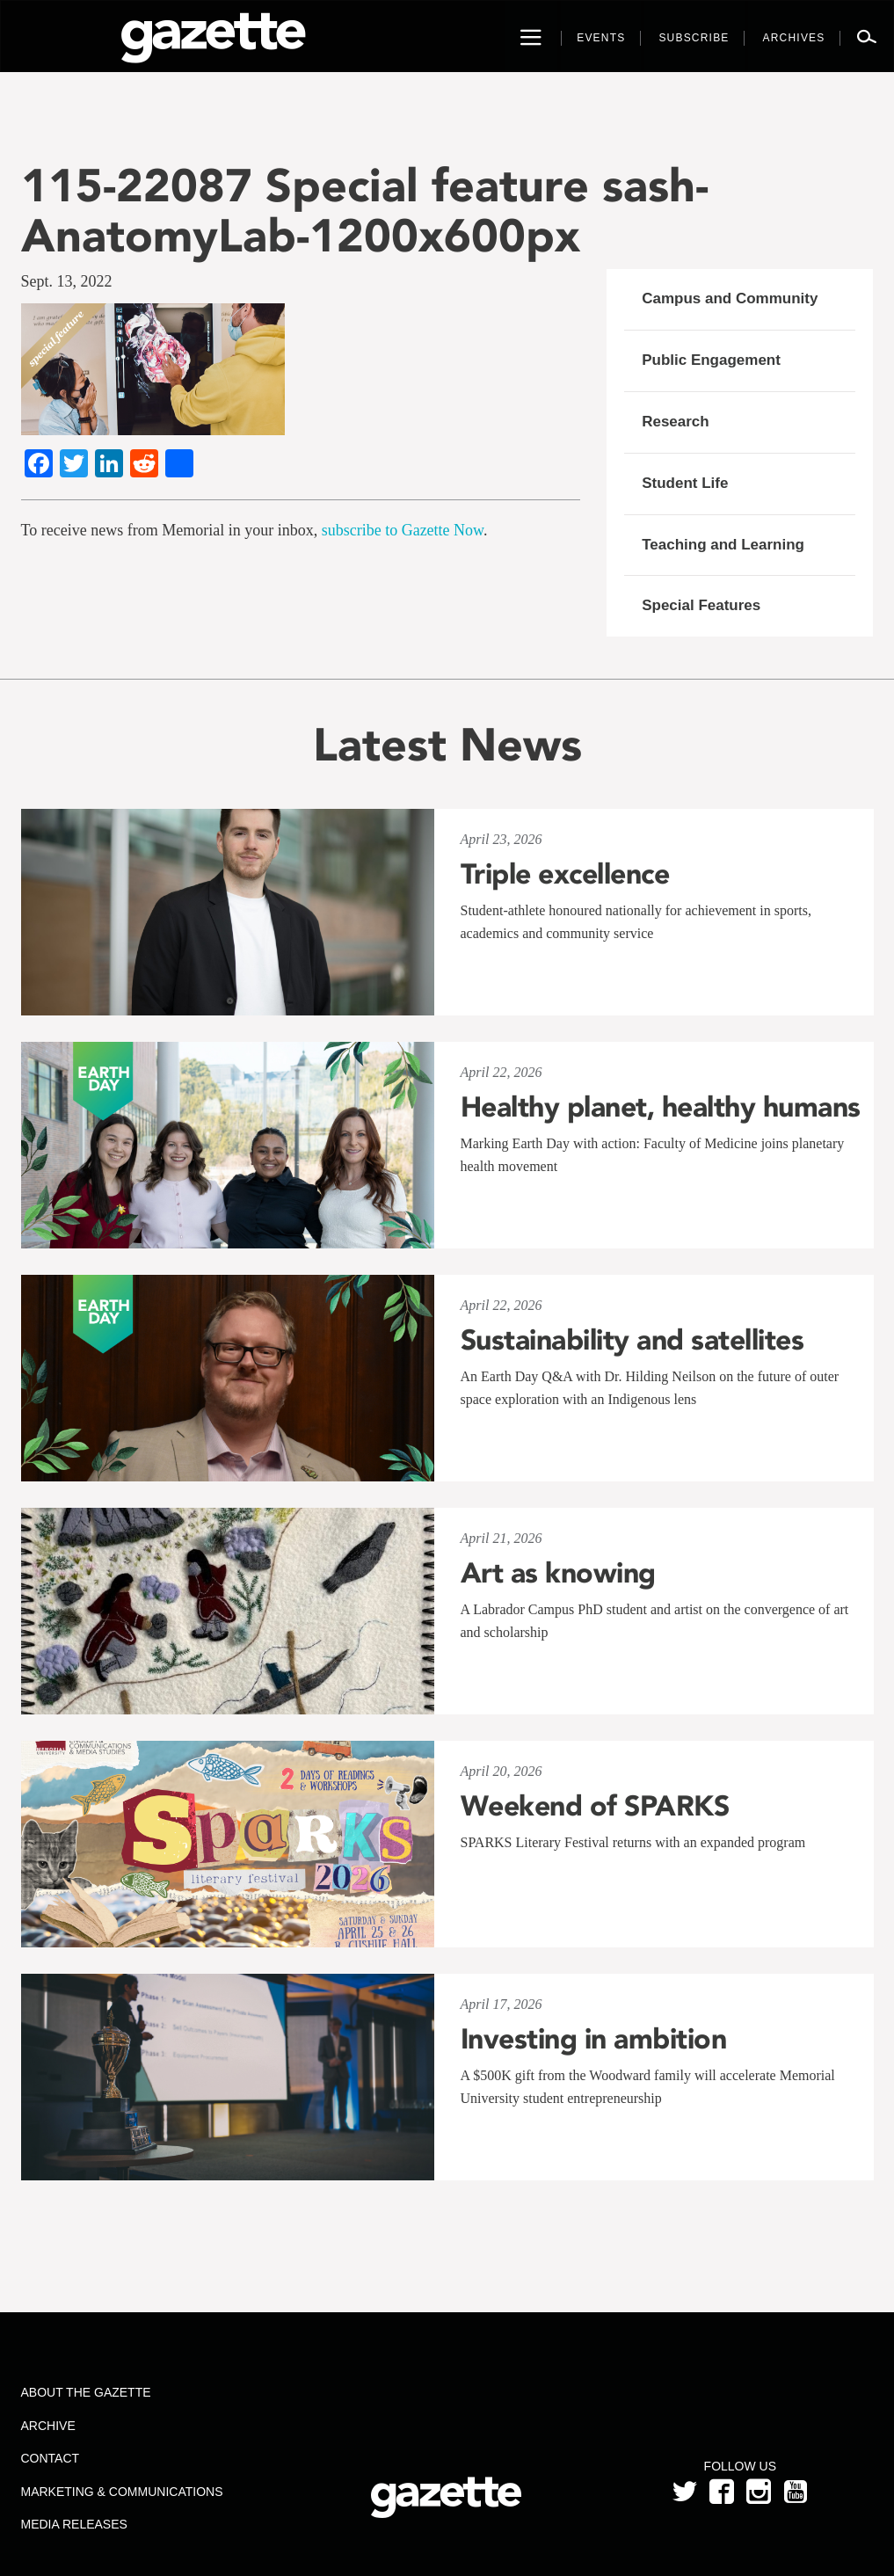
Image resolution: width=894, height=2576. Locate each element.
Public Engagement (711, 360)
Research (675, 421)
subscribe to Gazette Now (402, 530)
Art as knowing (558, 1573)
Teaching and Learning (723, 544)
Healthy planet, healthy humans (661, 1107)
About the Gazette (86, 2392)
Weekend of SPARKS (595, 1806)
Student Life (685, 483)
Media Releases (74, 2524)
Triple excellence (565, 874)
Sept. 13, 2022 (67, 281)
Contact (50, 2458)
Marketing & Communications (122, 2492)
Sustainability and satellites (632, 1340)
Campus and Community (730, 298)
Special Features (701, 605)
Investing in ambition (594, 2039)
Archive (48, 2426)
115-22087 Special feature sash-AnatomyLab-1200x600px (365, 210)
